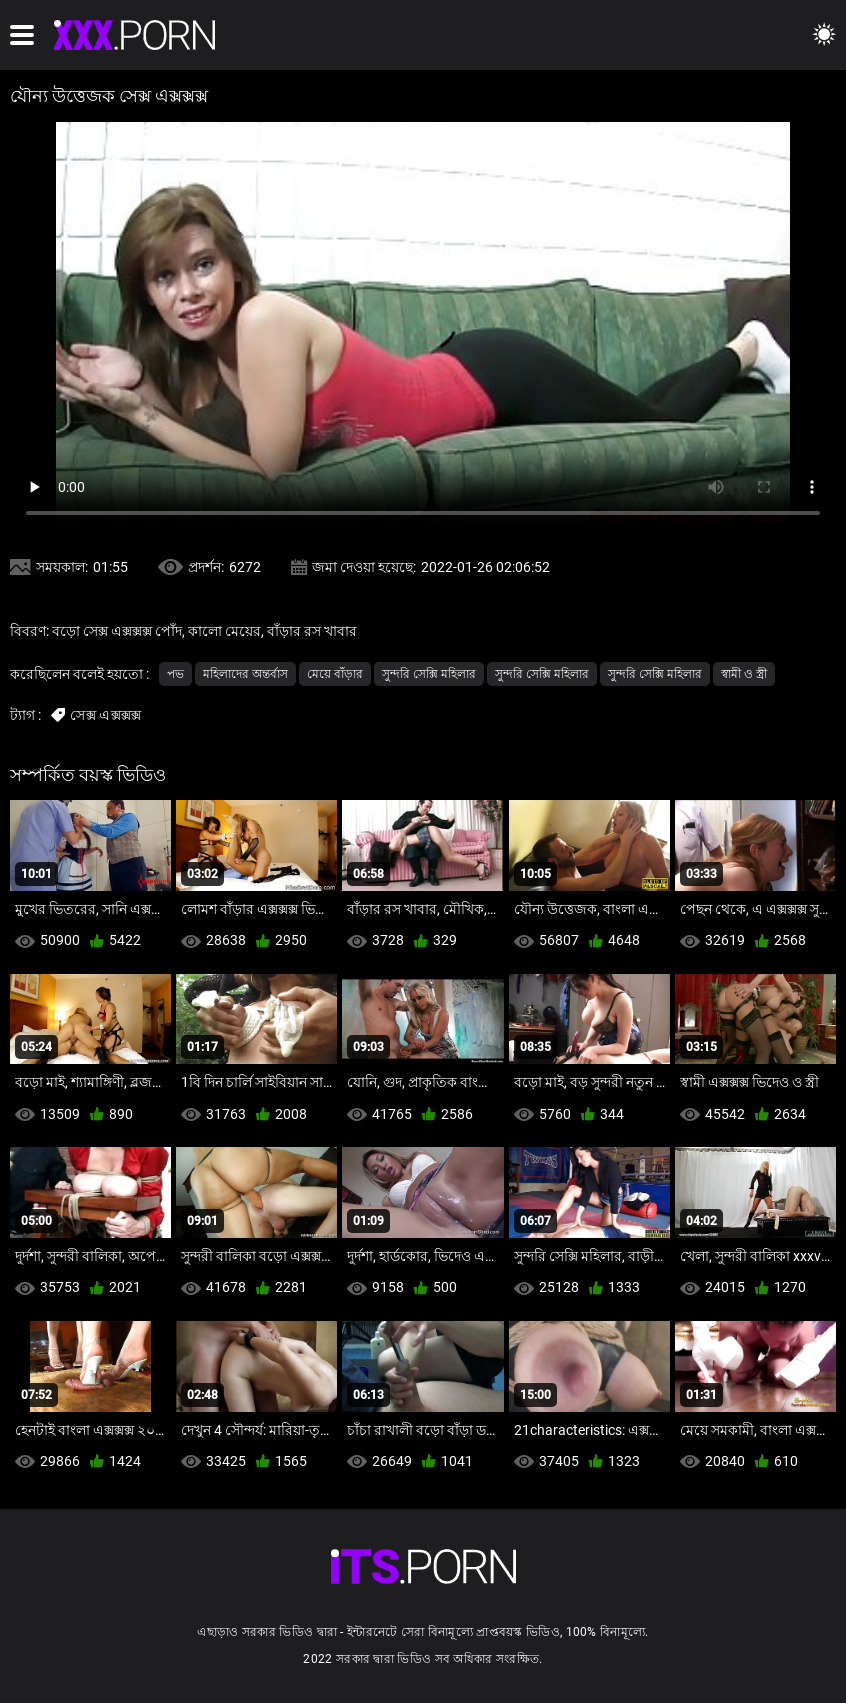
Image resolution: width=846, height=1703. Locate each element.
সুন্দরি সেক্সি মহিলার (429, 674)
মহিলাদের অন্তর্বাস (245, 674)
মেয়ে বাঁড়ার (335, 674)
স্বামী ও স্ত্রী (744, 674)
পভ (175, 674)
